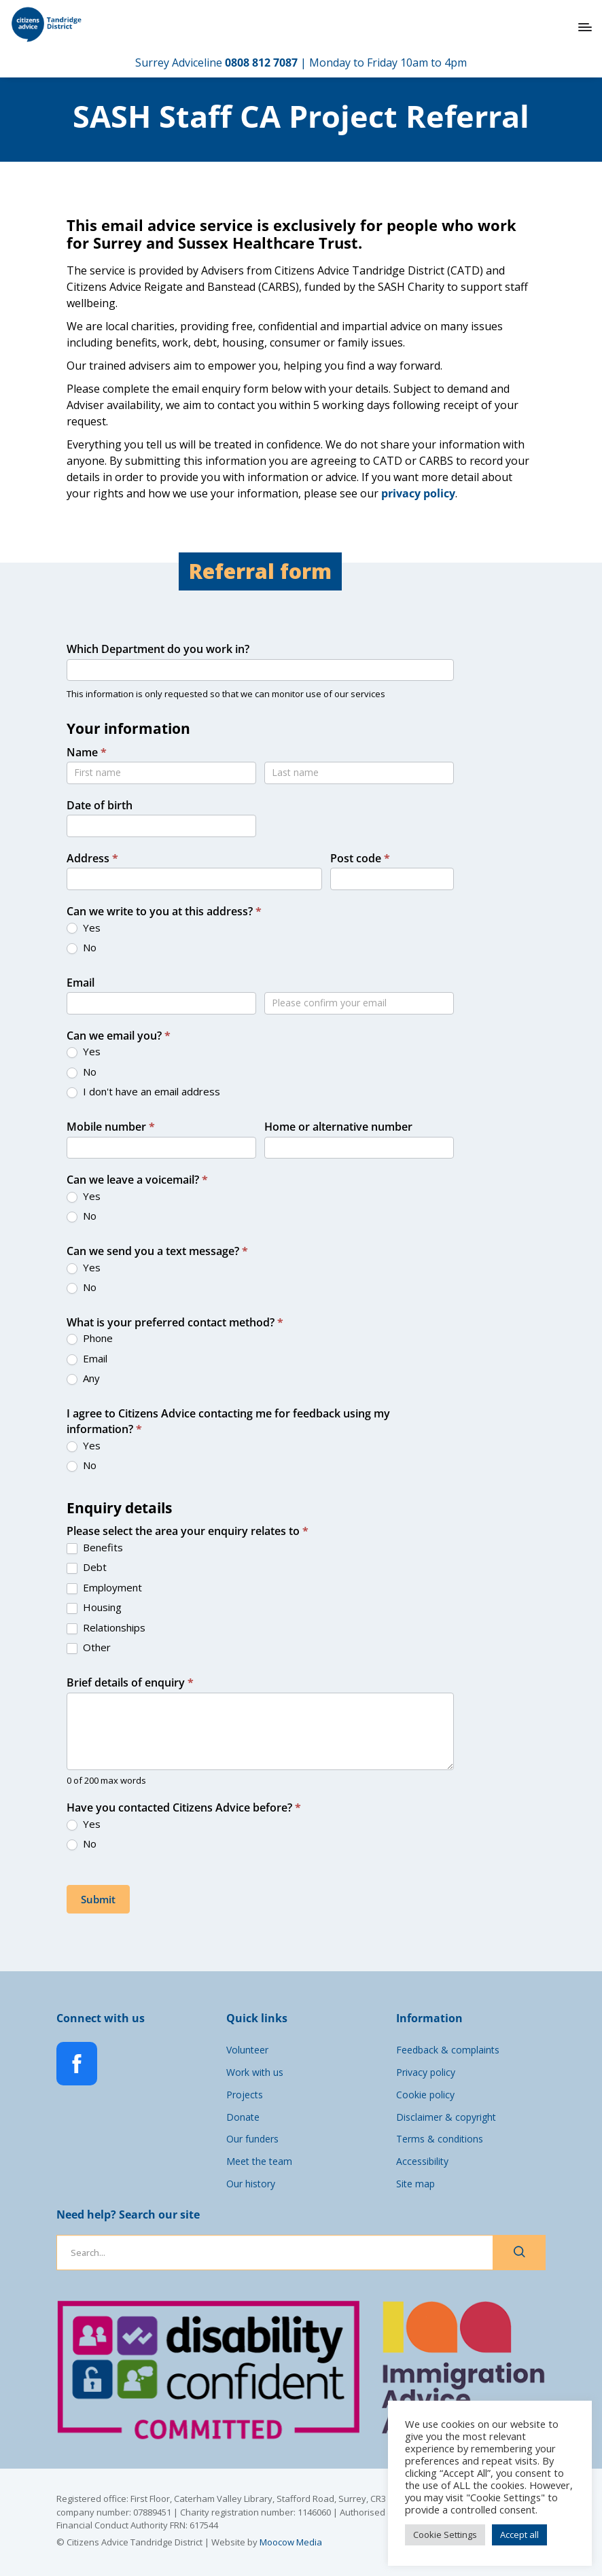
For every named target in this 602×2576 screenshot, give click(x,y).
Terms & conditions (439, 2138)
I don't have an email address (143, 1091)
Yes (84, 927)
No (81, 947)
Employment (104, 1587)
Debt (87, 1567)
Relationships (106, 1627)
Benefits (95, 1547)
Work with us (254, 2072)
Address (92, 858)
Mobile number (111, 1126)
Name (87, 752)
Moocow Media (291, 2542)
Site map (415, 2183)
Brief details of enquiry (130, 1682)
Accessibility (422, 2161)
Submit (98, 1899)
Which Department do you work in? (158, 648)
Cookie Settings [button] (445, 2534)
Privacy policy (425, 2072)
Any (83, 1378)
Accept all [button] (519, 2534)
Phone (90, 1338)
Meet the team (259, 2161)
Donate (243, 2117)
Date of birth (99, 805)
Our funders (252, 2138)
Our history (250, 2183)
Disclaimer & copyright (446, 2117)
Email (80, 982)
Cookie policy (425, 2094)
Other (89, 1647)
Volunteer (247, 2049)
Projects (244, 2094)
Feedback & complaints (447, 2049)
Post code (360, 858)
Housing (94, 1607)
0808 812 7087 (261, 62)
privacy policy (418, 493)
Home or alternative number (338, 1126)
